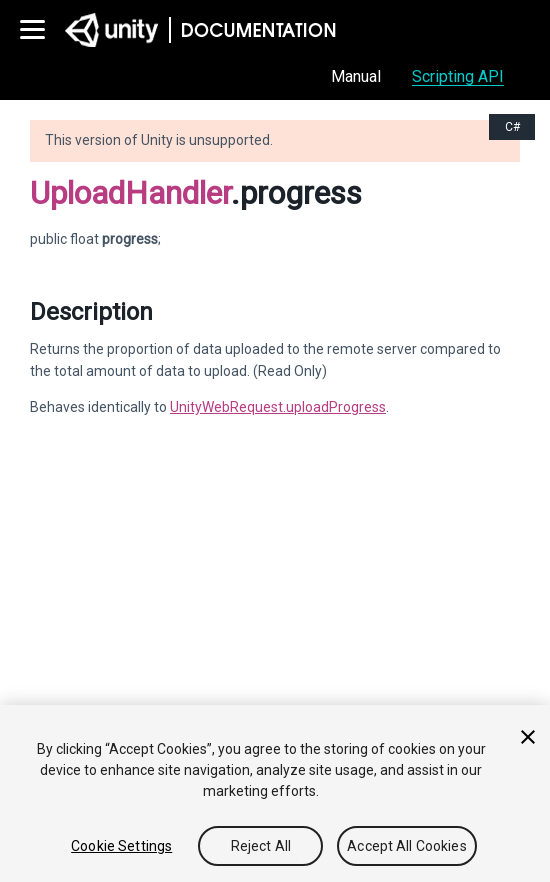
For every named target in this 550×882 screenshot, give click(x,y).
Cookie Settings (121, 846)
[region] (275, 793)
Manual (356, 76)
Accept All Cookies (407, 846)
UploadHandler (130, 193)
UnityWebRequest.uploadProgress (278, 407)
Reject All (261, 846)
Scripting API (458, 76)
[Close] (528, 737)
